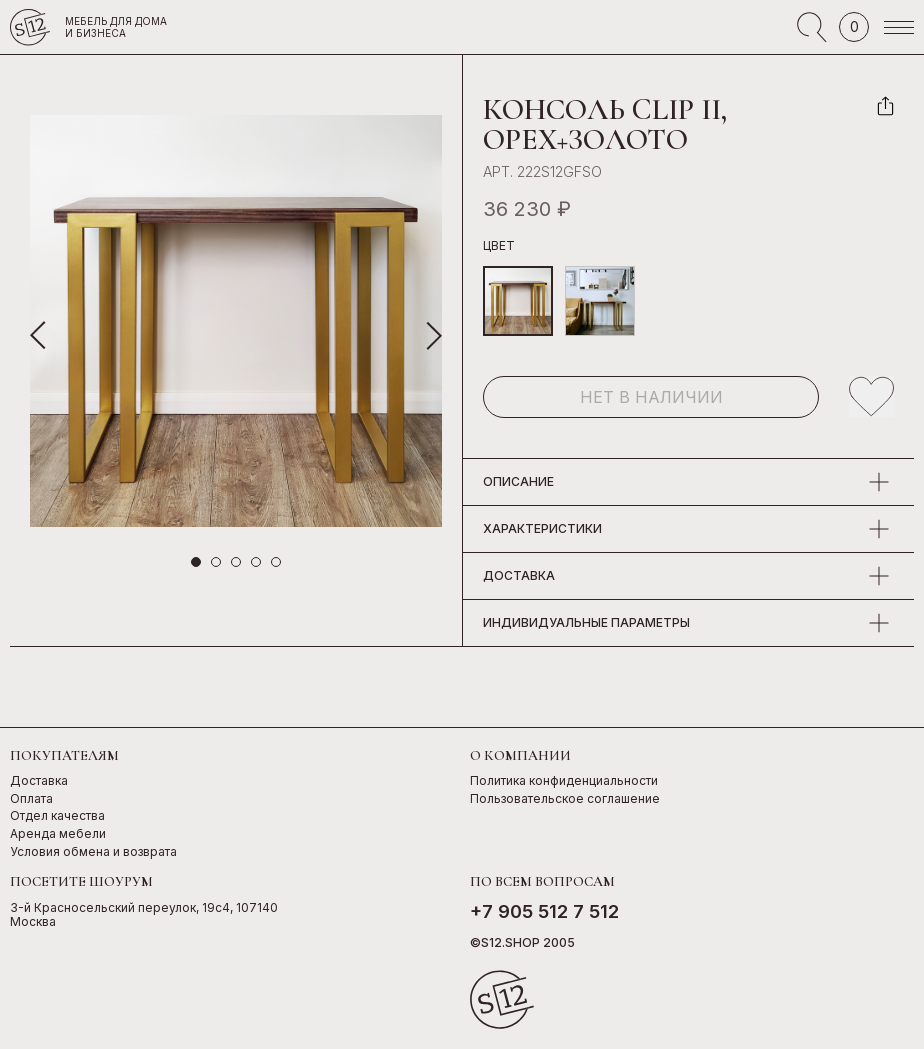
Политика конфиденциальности (564, 781)
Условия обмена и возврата (93, 852)
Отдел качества (57, 816)
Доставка (39, 781)
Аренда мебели (58, 834)
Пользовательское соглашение (565, 799)
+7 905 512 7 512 (544, 911)
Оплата (31, 799)
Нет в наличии (651, 397)
